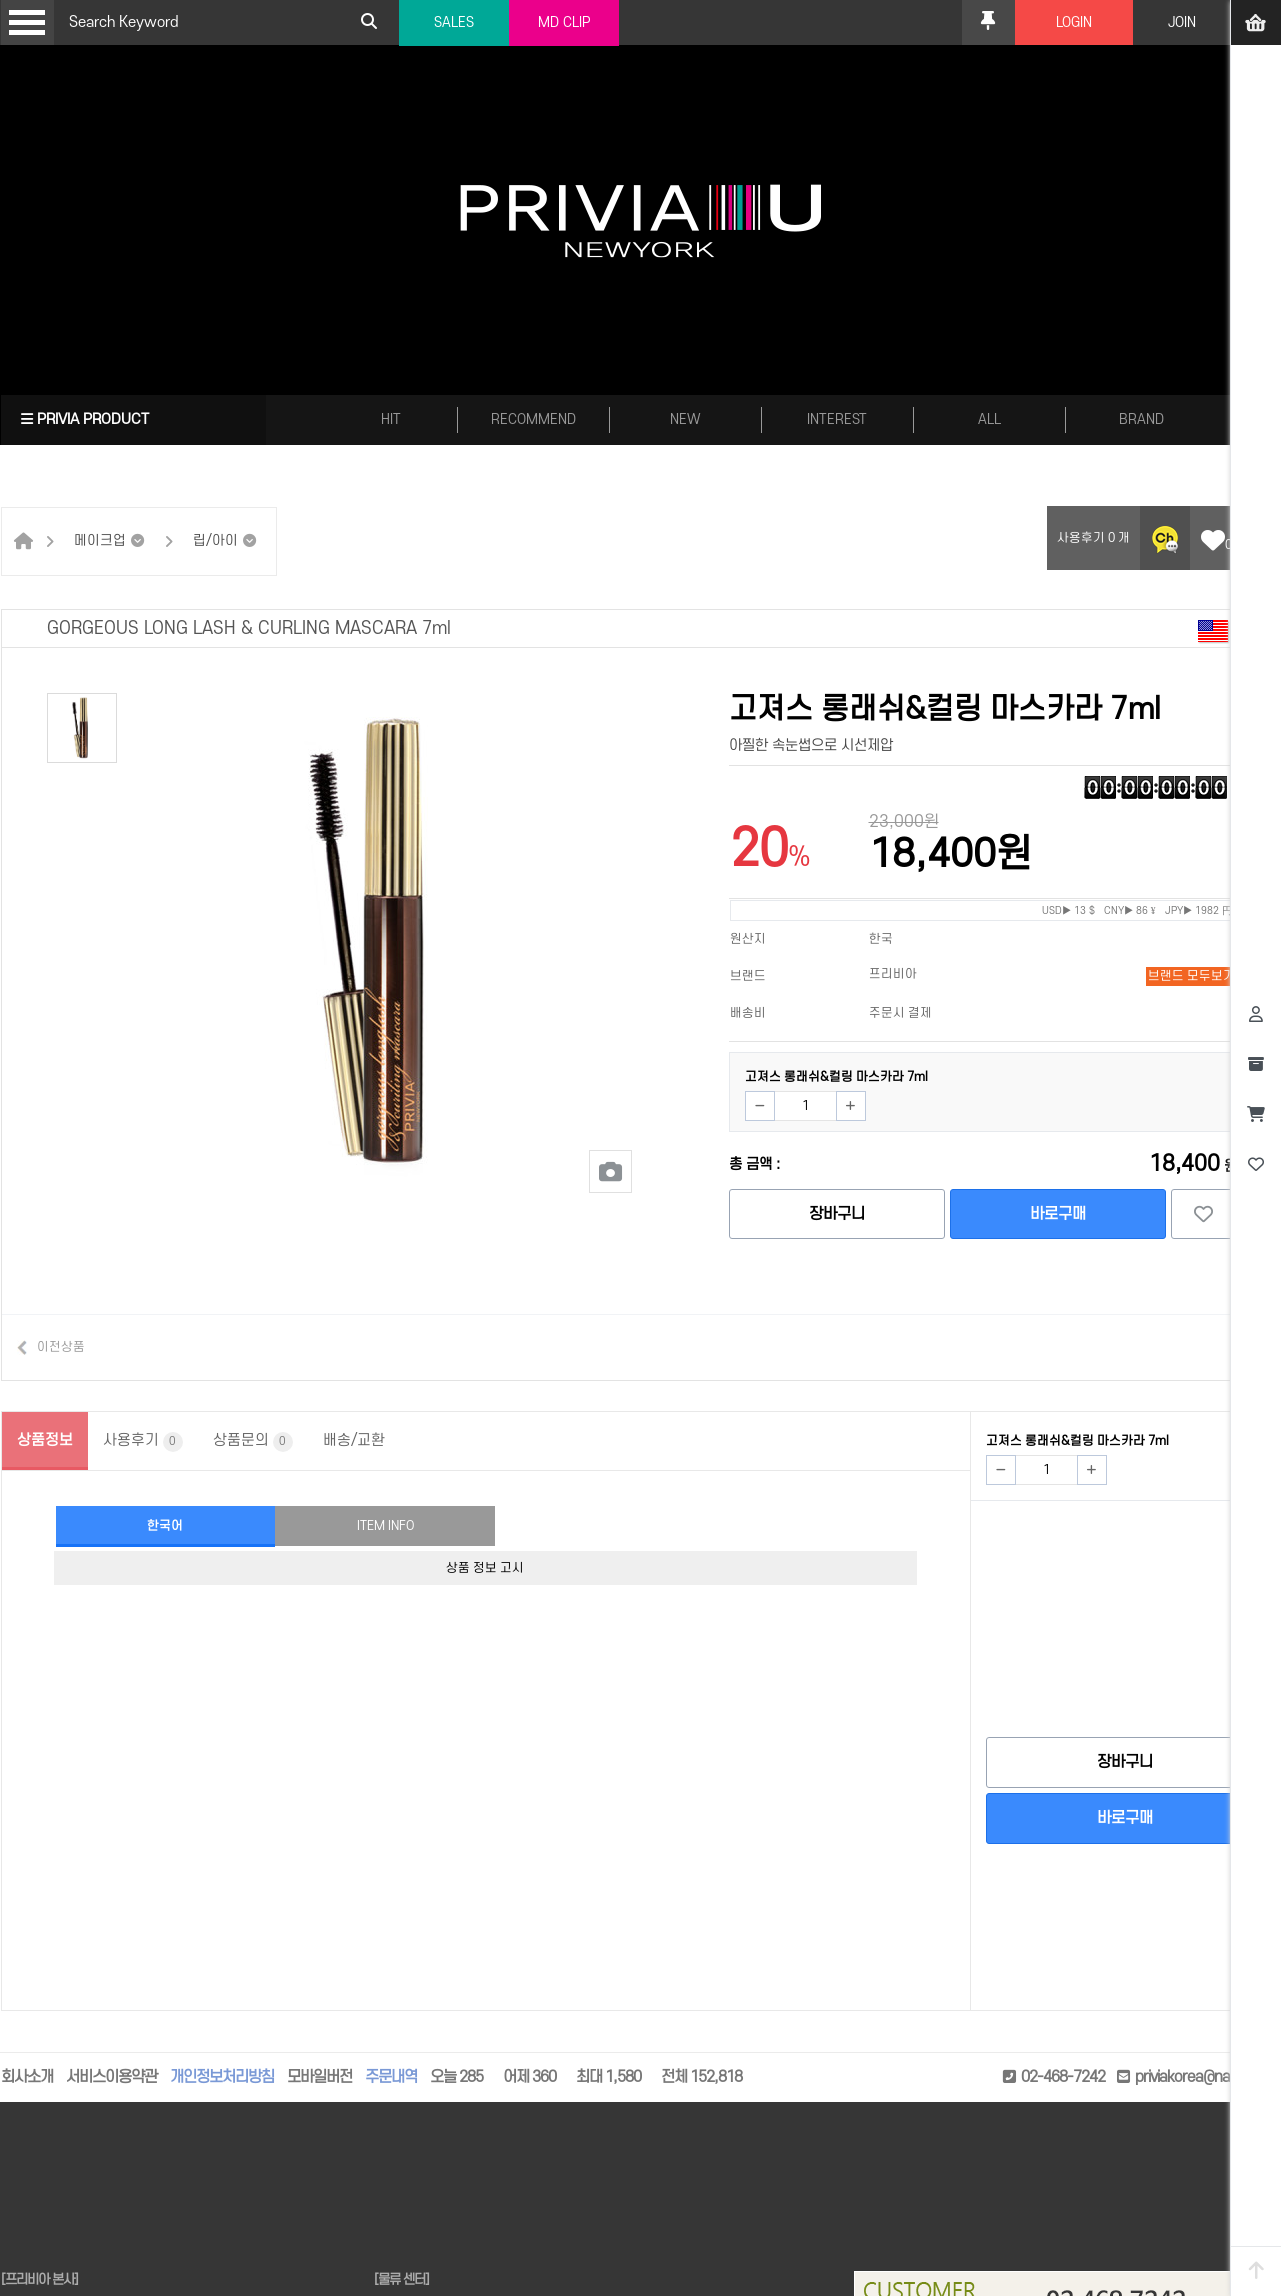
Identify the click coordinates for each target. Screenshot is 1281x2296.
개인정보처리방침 (222, 2077)
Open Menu (27, 22)
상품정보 (45, 1440)
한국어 (165, 1526)
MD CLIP (564, 22)
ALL (989, 419)
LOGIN (1074, 22)
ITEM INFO (385, 1526)
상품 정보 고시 (485, 1568)
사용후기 (143, 1442)
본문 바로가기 (0, 0)
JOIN (1182, 22)
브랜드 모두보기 (1191, 976)
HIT (391, 419)
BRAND (1141, 419)
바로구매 (1058, 1214)
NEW (685, 419)
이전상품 (61, 1347)
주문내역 (391, 2077)
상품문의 (253, 1442)
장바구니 (837, 1214)
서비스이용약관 (111, 2077)
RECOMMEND (533, 419)
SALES (454, 22)
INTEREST (837, 419)
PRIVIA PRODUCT (85, 419)
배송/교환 (354, 1440)
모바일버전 (319, 2077)
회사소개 (27, 2077)
